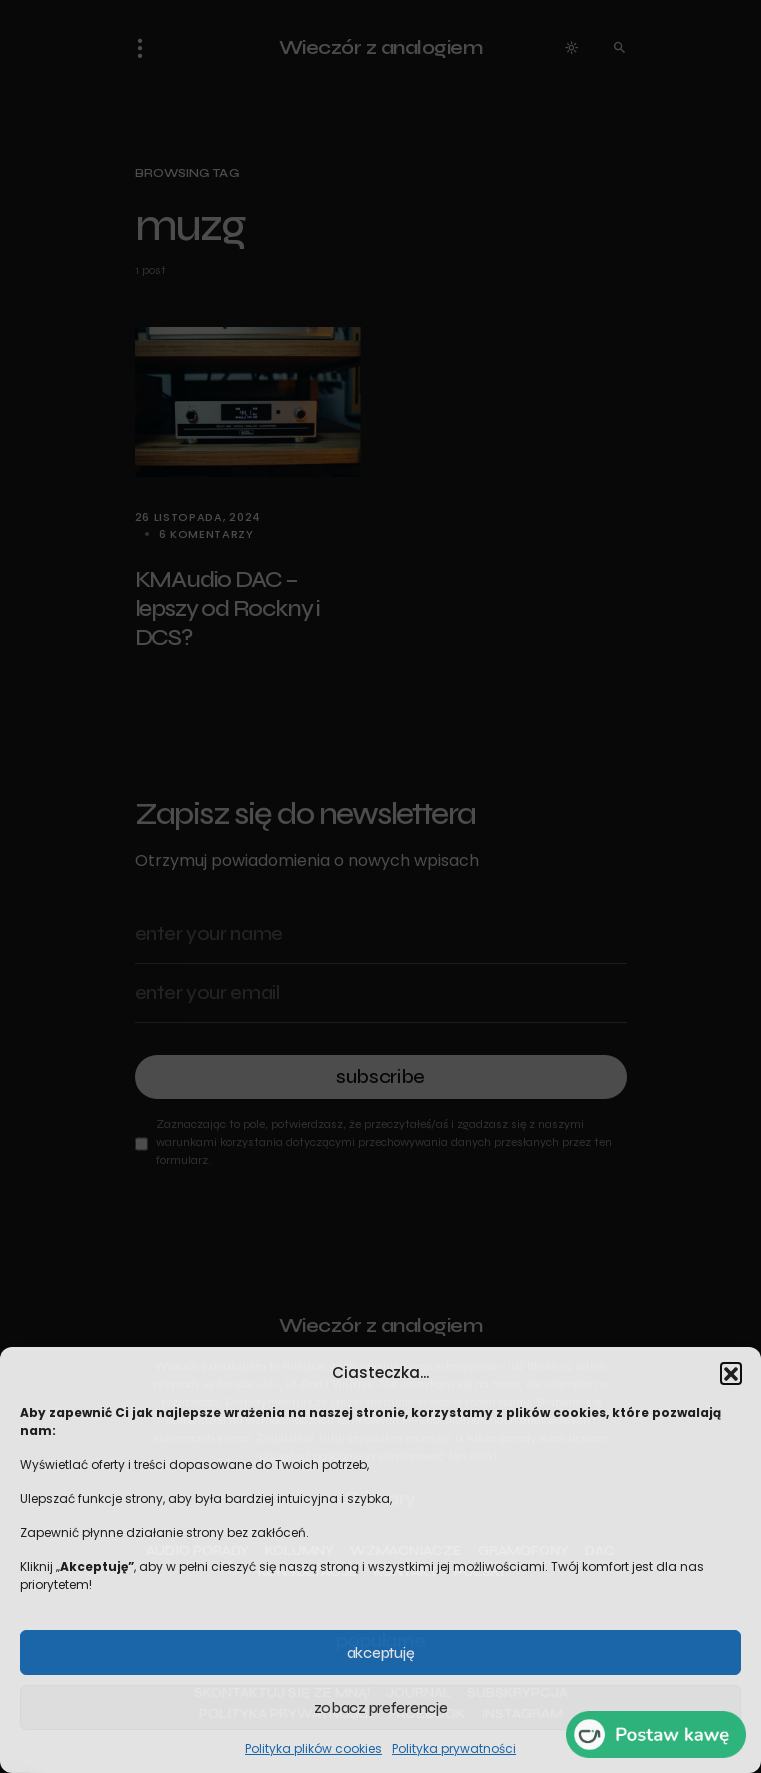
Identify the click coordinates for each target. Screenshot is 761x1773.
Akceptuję (380, 1653)
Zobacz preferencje (381, 1708)
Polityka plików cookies (313, 1748)
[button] (731, 1373)
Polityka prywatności (454, 1748)
